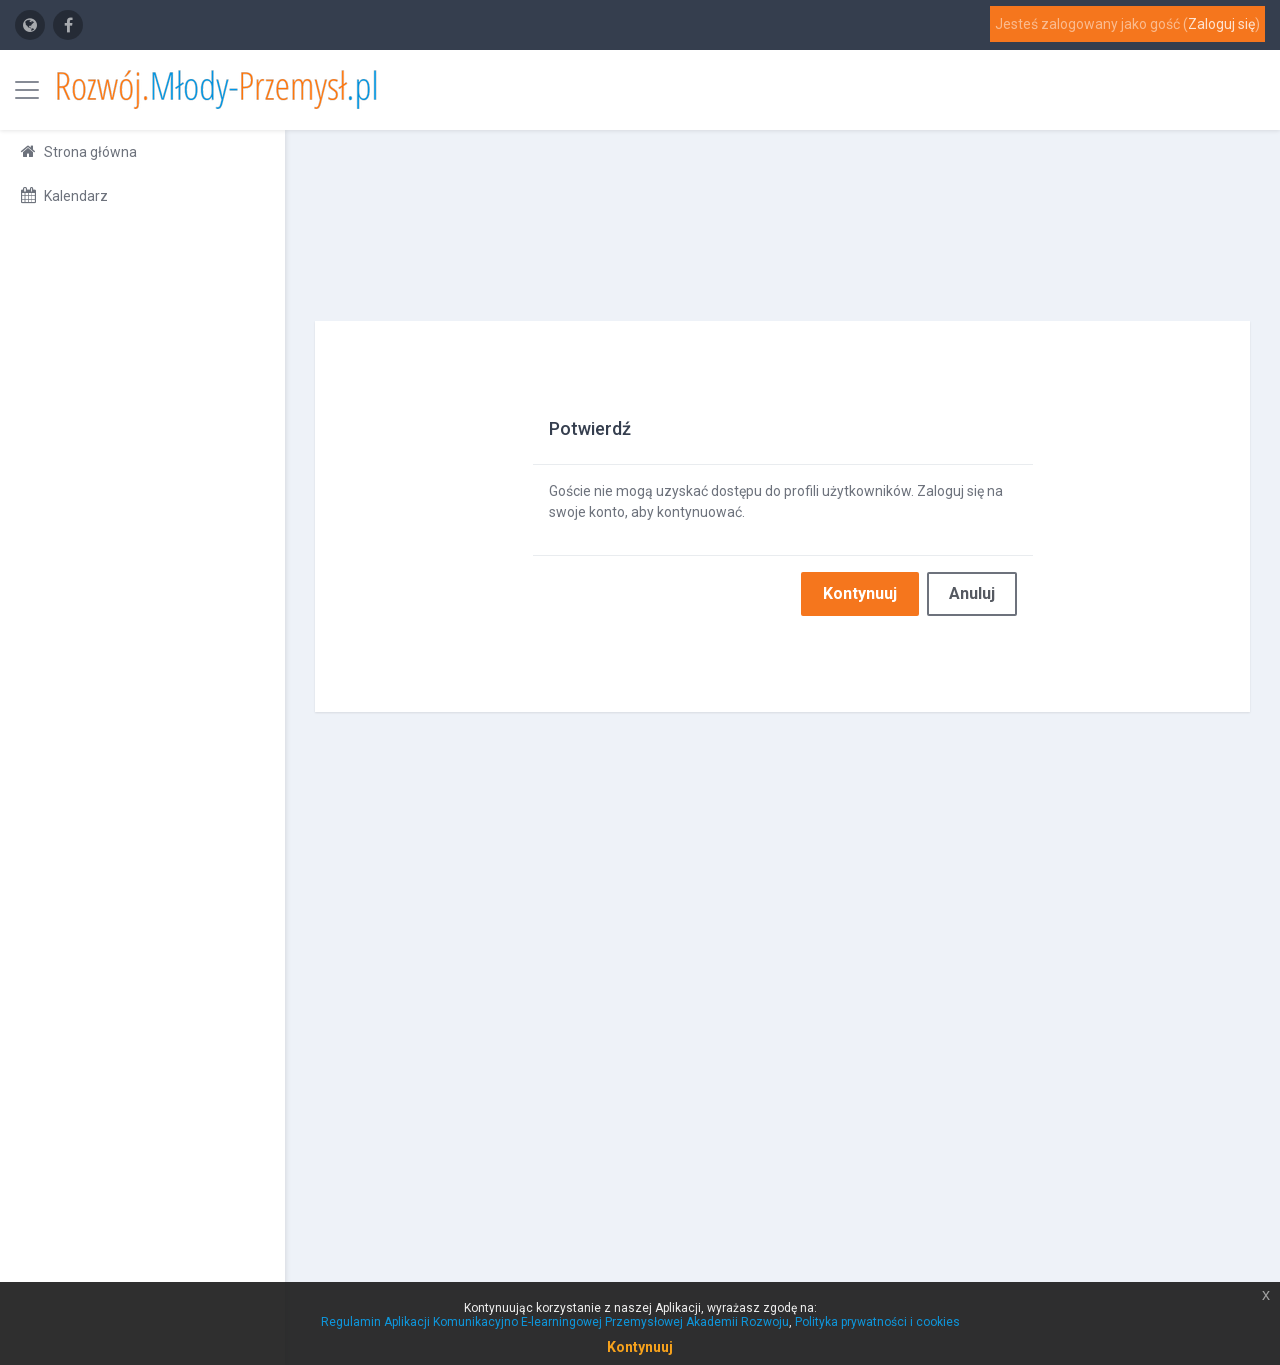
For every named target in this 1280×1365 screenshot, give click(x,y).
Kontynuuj (860, 593)
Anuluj (972, 593)
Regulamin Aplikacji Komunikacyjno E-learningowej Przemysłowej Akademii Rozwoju (555, 1322)
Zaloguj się (1221, 24)
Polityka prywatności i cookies (877, 1322)
